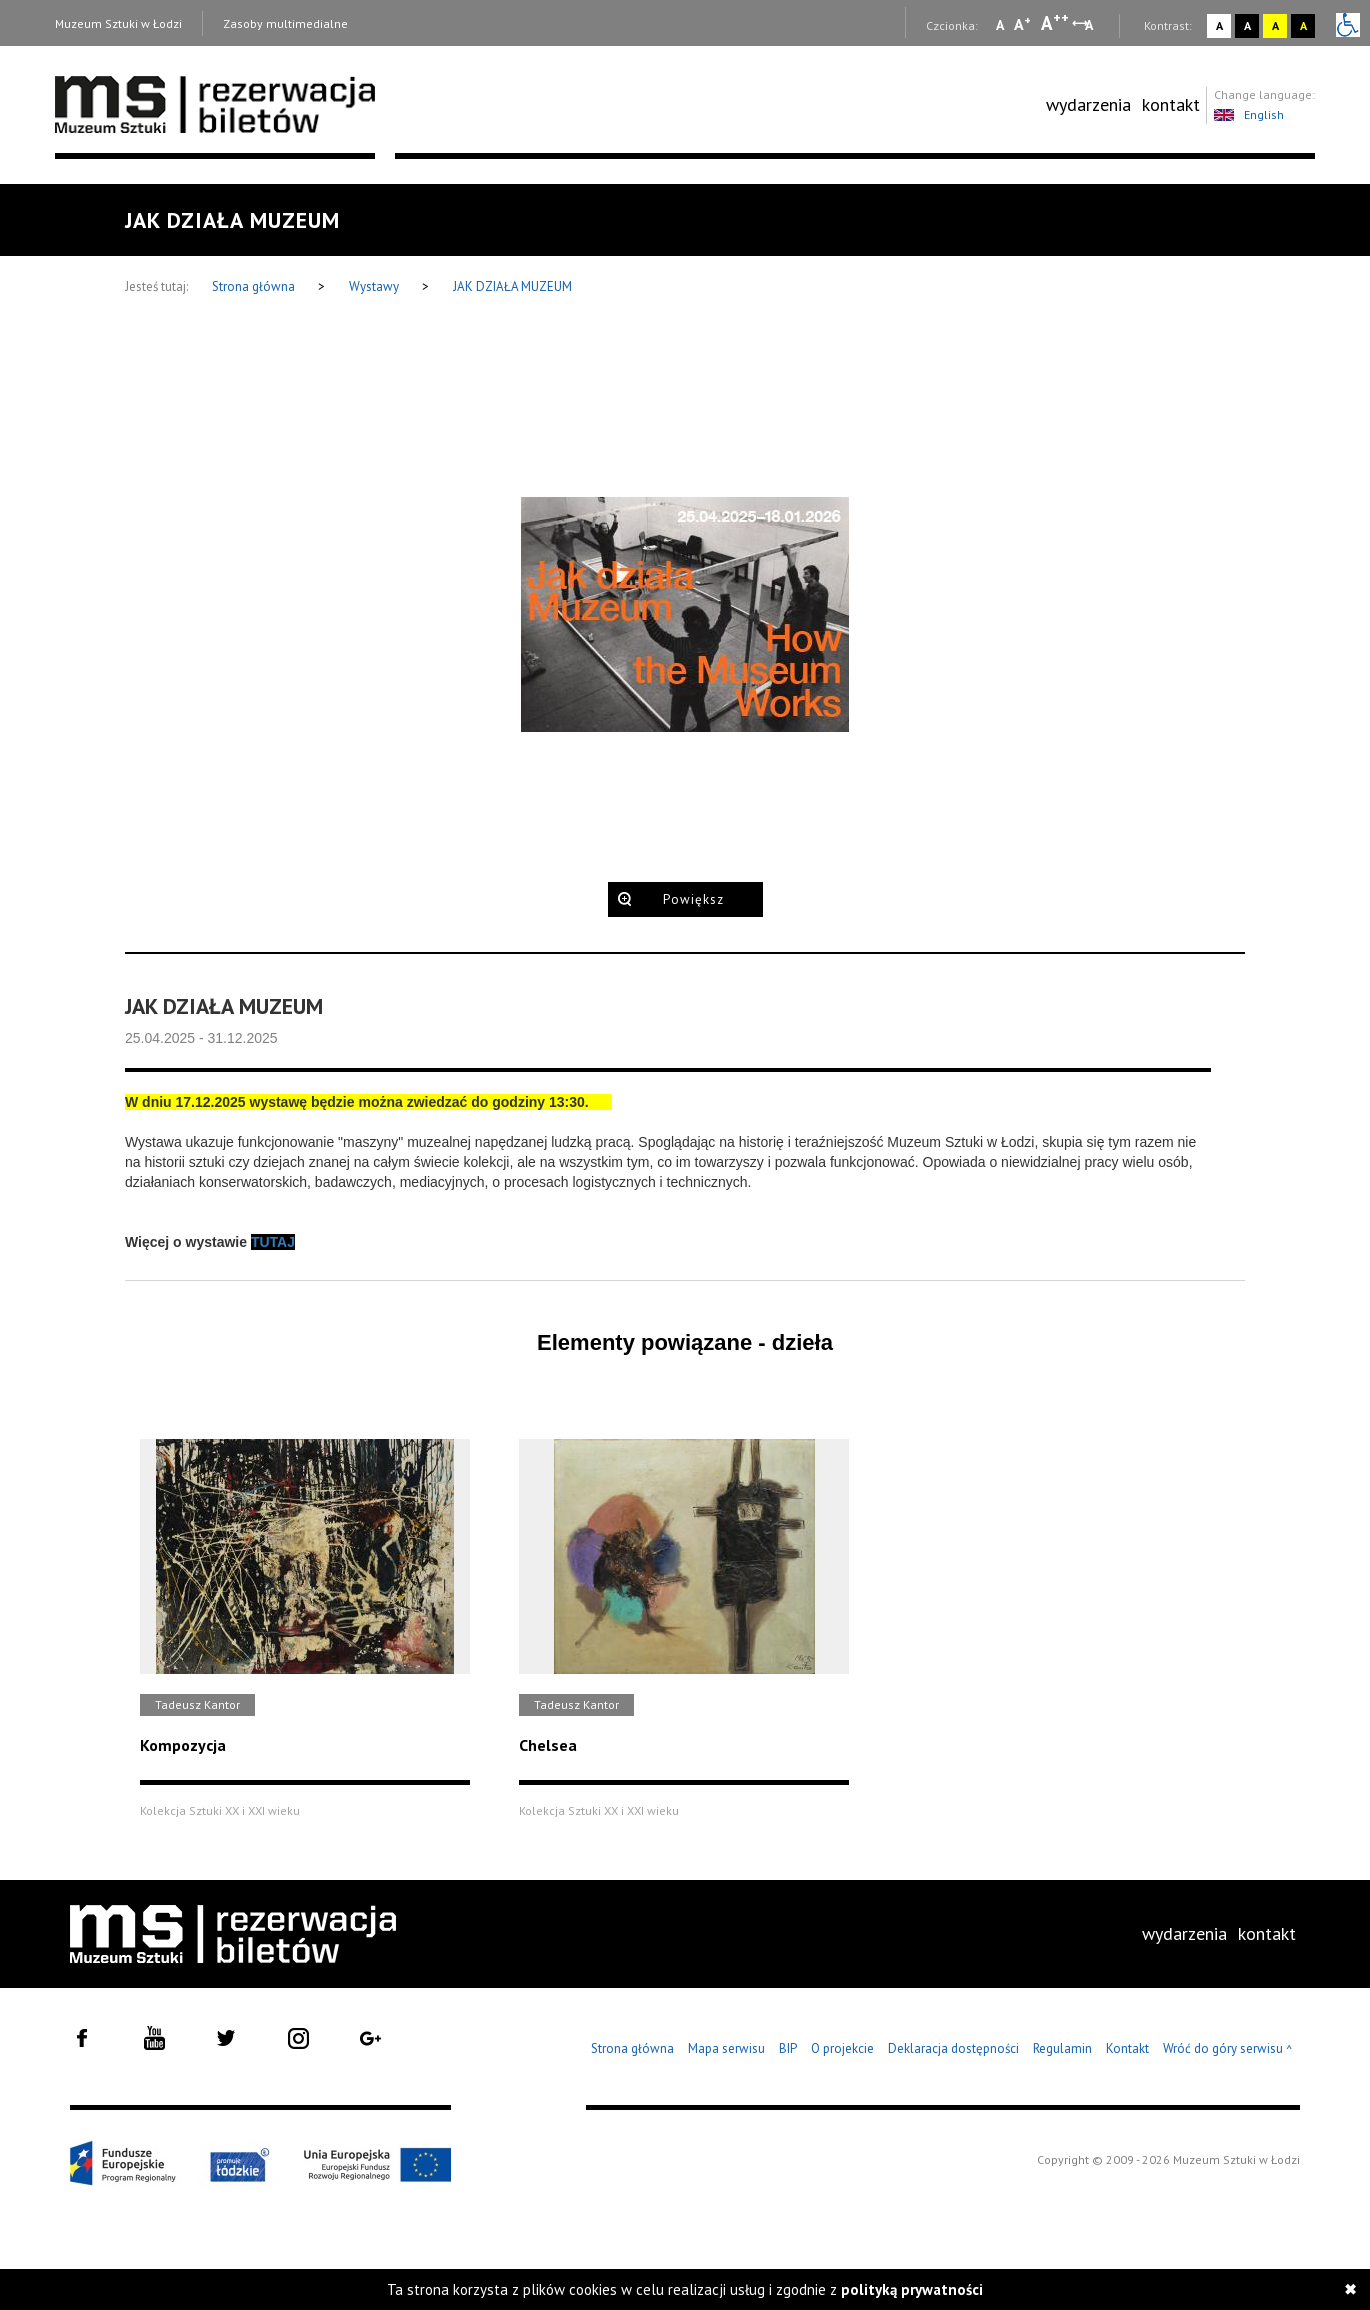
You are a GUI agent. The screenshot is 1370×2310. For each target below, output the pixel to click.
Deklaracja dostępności (953, 2048)
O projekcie (842, 2048)
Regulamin (1062, 2048)
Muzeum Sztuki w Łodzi (118, 23)
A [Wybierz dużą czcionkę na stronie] (1055, 23)
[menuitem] (1088, 105)
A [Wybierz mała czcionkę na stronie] (1000, 25)
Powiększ (693, 899)
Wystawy (375, 286)
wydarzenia (1088, 104)
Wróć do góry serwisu (1228, 2049)
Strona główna (255, 286)
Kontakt (1127, 2048)
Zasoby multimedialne (285, 23)
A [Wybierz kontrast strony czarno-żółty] (1303, 25)
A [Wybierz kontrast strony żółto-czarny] (1275, 25)
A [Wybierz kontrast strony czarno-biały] (1247, 25)
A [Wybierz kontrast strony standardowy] (1219, 25)
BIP (788, 2048)
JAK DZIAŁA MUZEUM (512, 286)
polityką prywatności (912, 2289)
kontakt (1171, 104)
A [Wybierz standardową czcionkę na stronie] (1022, 24)
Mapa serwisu (726, 2048)
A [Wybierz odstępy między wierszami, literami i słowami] (1090, 25)
